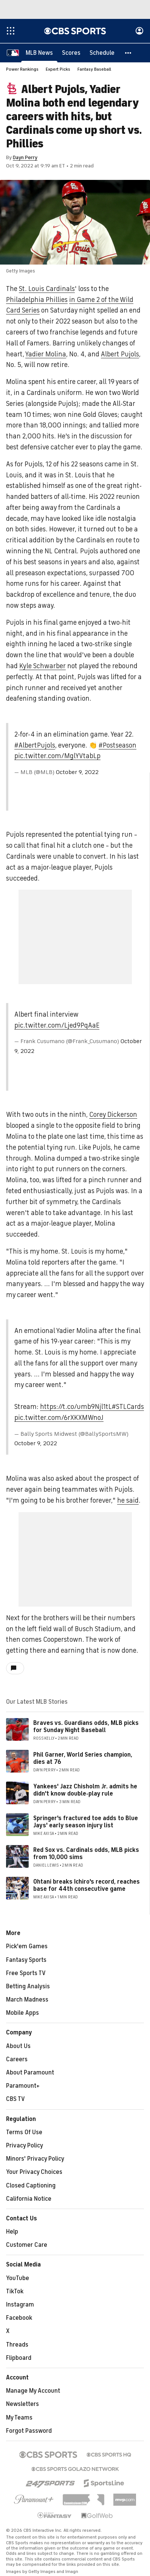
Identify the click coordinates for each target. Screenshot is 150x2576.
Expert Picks (58, 69)
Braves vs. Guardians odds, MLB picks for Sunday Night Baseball (86, 1727)
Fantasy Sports (26, 1960)
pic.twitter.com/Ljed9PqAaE (56, 1026)
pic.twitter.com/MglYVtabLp (57, 756)
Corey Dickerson (113, 1115)
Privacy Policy (24, 2146)
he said (128, 1501)
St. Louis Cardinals (47, 289)
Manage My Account (33, 2391)
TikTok (14, 2292)
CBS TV (15, 2099)
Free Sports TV (26, 1973)
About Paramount (30, 2073)
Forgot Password (29, 2431)
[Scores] (71, 52)
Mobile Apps (22, 2013)
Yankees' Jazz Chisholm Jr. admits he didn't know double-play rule (85, 1790)
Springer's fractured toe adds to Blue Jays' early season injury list (85, 1822)
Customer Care (26, 2245)
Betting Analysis (28, 1987)
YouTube (17, 2278)
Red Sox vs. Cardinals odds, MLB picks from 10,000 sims (86, 1854)
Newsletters (22, 2404)
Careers (17, 2060)
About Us (18, 2046)
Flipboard (18, 2358)
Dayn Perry (25, 158)
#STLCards (128, 1407)
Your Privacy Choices (34, 2172)
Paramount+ (23, 2086)
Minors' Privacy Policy (35, 2159)
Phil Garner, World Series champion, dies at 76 (82, 1758)
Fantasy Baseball (94, 69)
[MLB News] (39, 52)
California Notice (28, 2199)
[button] (128, 52)
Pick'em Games (27, 1947)
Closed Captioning (31, 2186)
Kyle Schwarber (42, 666)
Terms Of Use (24, 2132)
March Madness (27, 2000)
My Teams (19, 2418)
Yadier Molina (45, 354)
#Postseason (117, 746)
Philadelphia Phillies (37, 300)
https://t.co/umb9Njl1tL (76, 1407)
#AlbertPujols (34, 746)
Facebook (19, 2318)
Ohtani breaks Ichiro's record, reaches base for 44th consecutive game (86, 1885)
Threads (17, 2345)
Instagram (20, 2305)
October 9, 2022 (77, 772)
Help (12, 2232)
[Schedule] (102, 52)
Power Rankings (22, 69)
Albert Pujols (120, 354)
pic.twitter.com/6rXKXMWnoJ (59, 1418)
